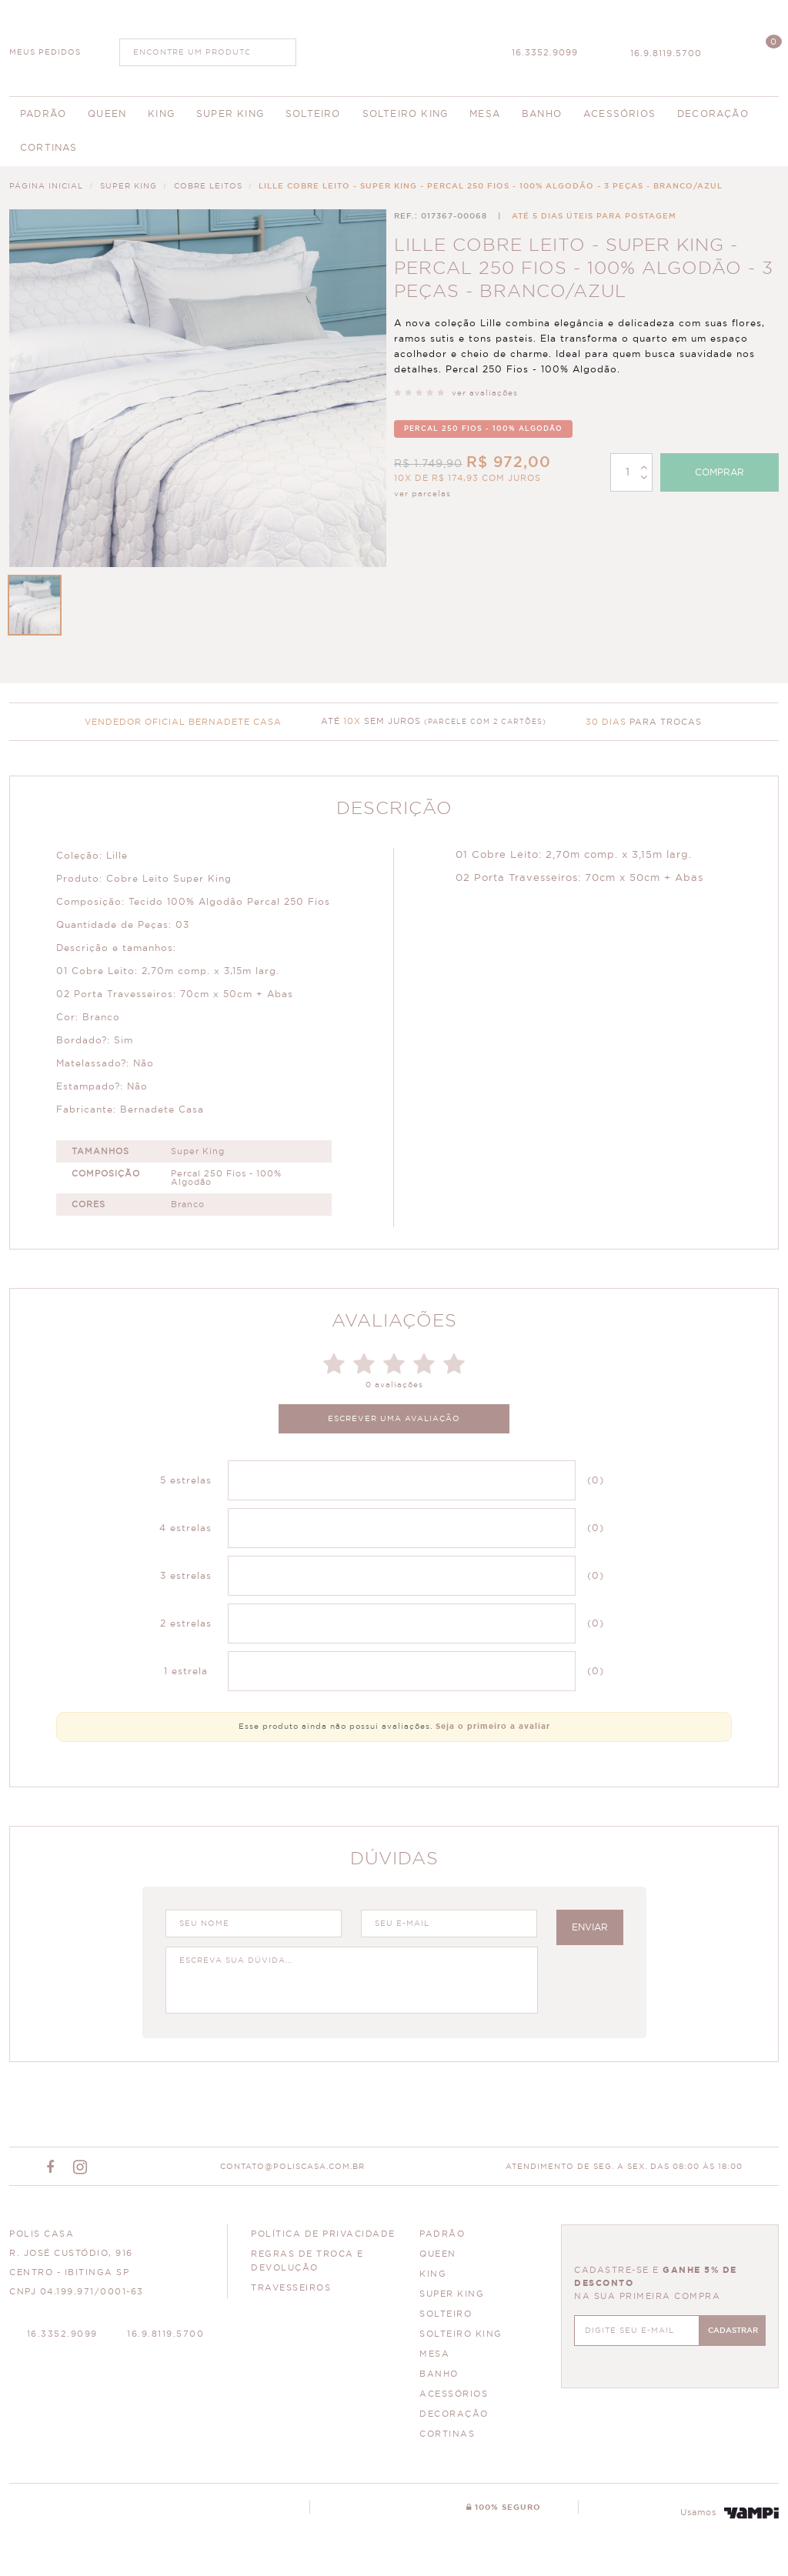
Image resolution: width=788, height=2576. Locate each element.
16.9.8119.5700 (666, 53)
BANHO (439, 2374)
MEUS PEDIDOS (45, 52)
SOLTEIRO (445, 2314)
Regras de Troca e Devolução (307, 2261)
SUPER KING (451, 2294)
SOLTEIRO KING (461, 2334)
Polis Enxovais (394, 46)
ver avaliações (485, 393)
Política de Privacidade (323, 2234)
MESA (434, 2354)
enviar (590, 1927)
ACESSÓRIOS (453, 2394)
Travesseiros (291, 2288)
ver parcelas (422, 494)
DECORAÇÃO (454, 2414)
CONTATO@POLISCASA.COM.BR (292, 2167)
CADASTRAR (733, 2330)
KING (432, 2274)
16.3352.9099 (545, 52)
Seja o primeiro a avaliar (493, 1726)
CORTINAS (447, 2434)
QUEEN (437, 2254)
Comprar (719, 472)
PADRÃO (442, 2234)
